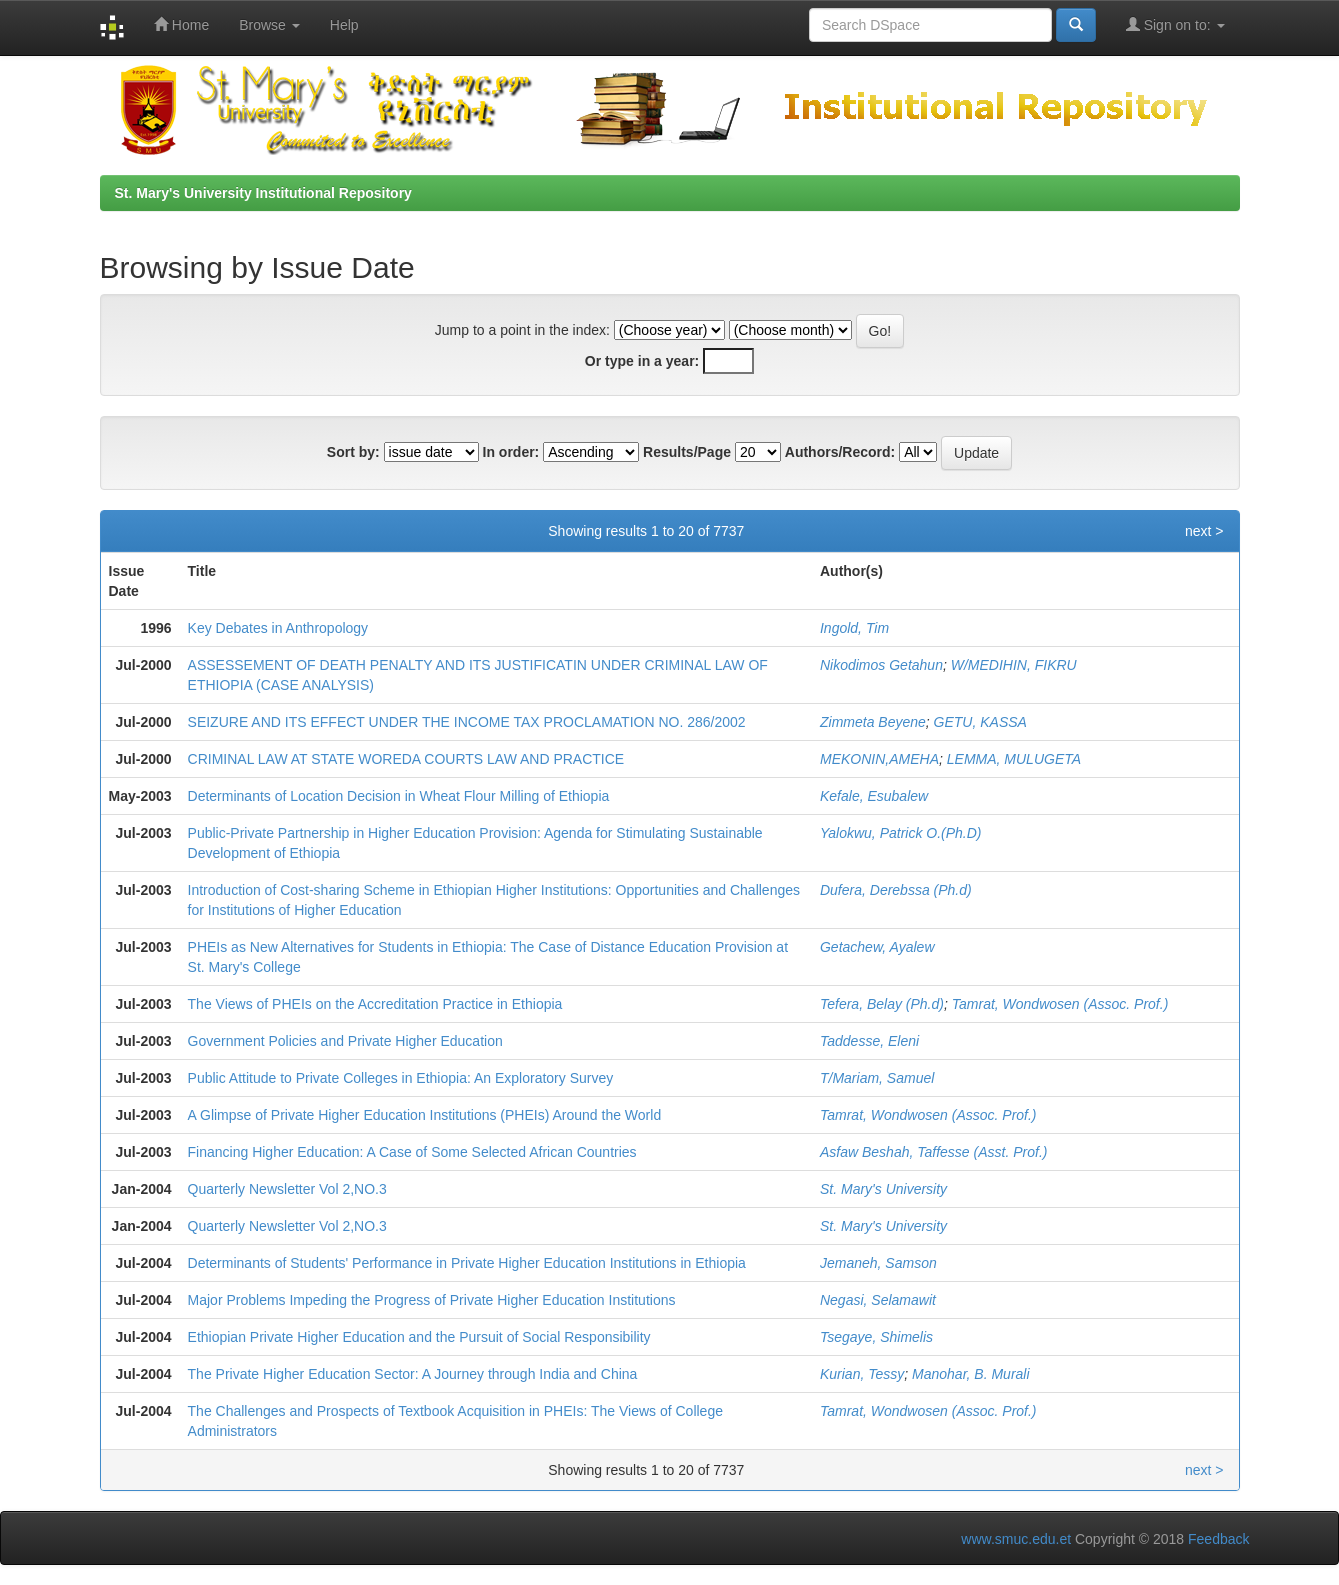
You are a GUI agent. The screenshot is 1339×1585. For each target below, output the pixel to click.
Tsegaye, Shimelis (876, 1337)
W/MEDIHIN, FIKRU (1014, 665)
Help (344, 25)
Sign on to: (1175, 24)
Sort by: (353, 452)
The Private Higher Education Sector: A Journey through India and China (413, 1374)
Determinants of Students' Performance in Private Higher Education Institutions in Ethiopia (467, 1263)
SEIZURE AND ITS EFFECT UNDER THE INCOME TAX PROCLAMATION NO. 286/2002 (467, 722)
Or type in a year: (642, 361)
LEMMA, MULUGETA (1014, 759)
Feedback (1218, 1539)
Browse (269, 25)
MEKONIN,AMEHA (879, 759)
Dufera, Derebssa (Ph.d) (896, 890)
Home (181, 24)
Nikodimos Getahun (881, 665)
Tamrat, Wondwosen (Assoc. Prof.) (1060, 1004)
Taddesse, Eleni (869, 1041)
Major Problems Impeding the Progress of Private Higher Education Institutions (432, 1300)
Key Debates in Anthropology (278, 628)
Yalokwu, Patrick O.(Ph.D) (901, 833)
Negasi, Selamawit (878, 1300)
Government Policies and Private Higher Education (345, 1041)
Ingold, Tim (854, 628)
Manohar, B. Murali (971, 1374)
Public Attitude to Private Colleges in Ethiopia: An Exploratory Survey (401, 1078)
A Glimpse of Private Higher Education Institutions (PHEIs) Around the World (425, 1115)
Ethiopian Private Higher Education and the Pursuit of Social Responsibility (419, 1337)
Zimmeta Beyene (873, 722)
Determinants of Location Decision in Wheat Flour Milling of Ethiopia (399, 796)
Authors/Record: (840, 452)
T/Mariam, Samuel (877, 1078)
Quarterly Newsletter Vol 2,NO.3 (287, 1189)
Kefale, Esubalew (874, 796)
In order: (511, 452)
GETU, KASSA (980, 722)
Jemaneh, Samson (878, 1263)
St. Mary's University (883, 1189)
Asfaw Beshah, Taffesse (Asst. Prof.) (933, 1152)
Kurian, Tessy (862, 1374)
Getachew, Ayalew (877, 947)
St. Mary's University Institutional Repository (263, 193)
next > (1204, 531)
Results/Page (687, 452)
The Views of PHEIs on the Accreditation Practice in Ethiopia (375, 1004)
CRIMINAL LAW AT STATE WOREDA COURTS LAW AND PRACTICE (406, 759)
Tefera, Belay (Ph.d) (882, 1004)
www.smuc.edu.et (1016, 1539)
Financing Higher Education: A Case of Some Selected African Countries (412, 1152)
